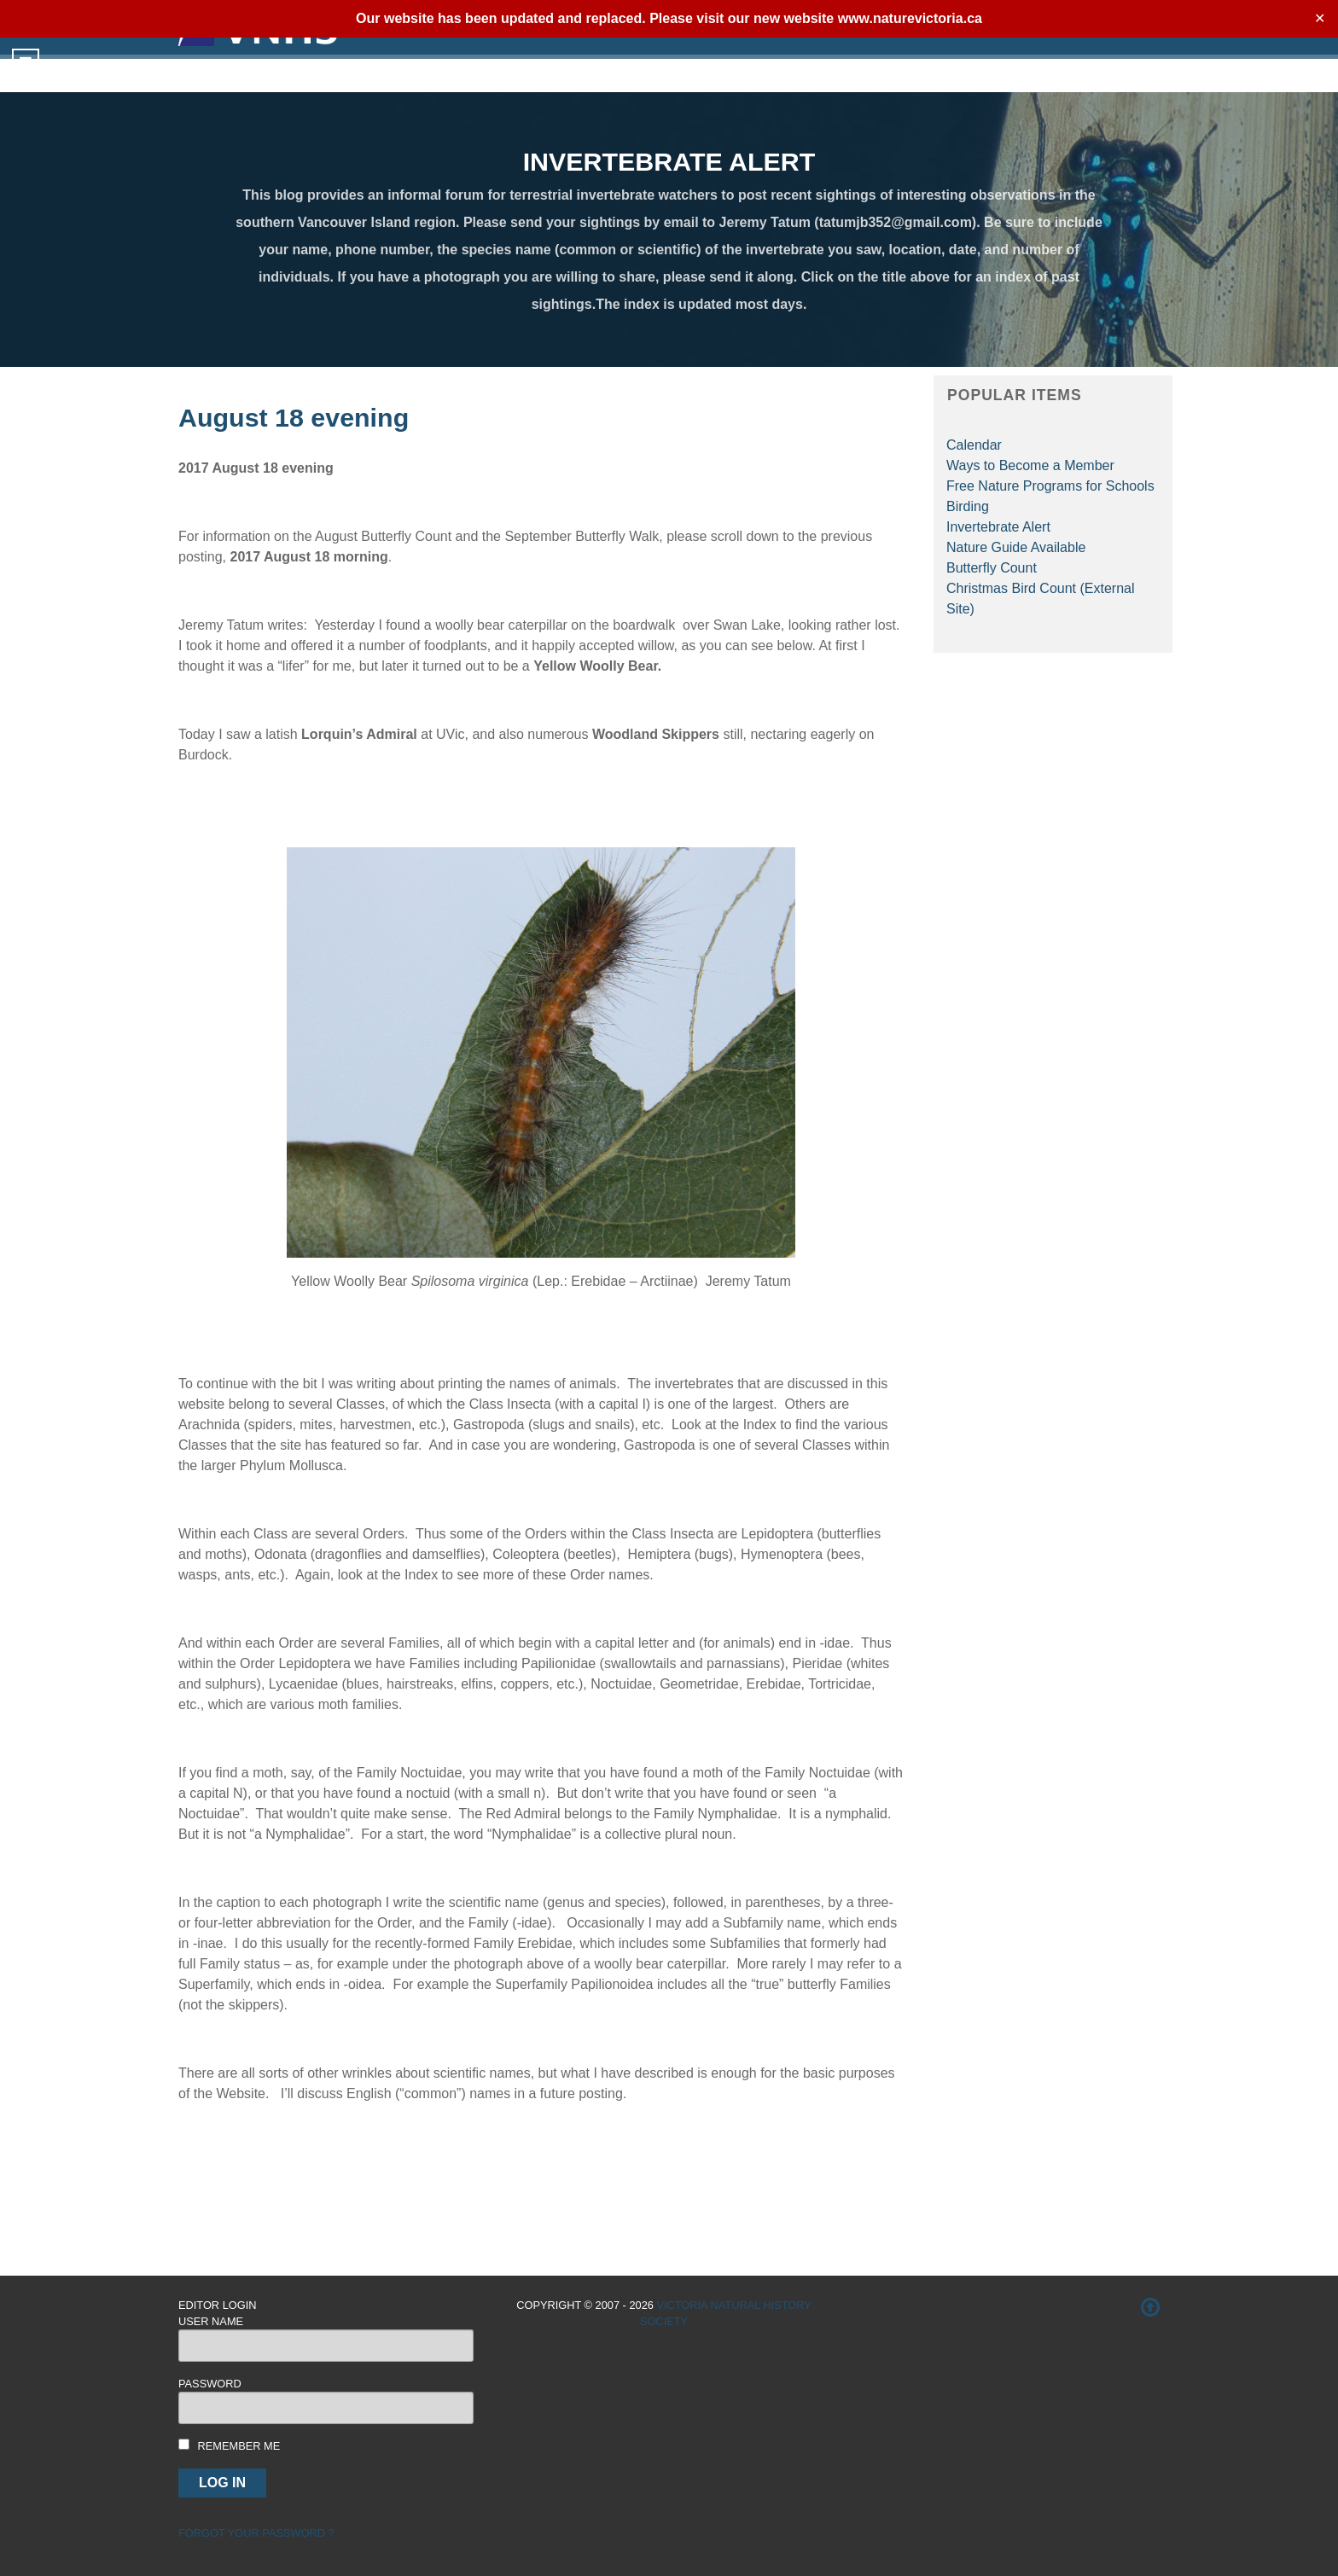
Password (209, 2383)
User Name (210, 2321)
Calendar (974, 445)
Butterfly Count (991, 568)
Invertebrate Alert (998, 527)
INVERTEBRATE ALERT (669, 161)
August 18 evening (293, 417)
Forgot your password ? (256, 2533)
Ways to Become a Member (1030, 465)
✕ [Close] (1319, 18)
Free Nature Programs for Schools (1050, 486)
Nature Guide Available (1015, 547)
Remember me (239, 2445)
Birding (967, 506)
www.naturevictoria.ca (910, 18)
